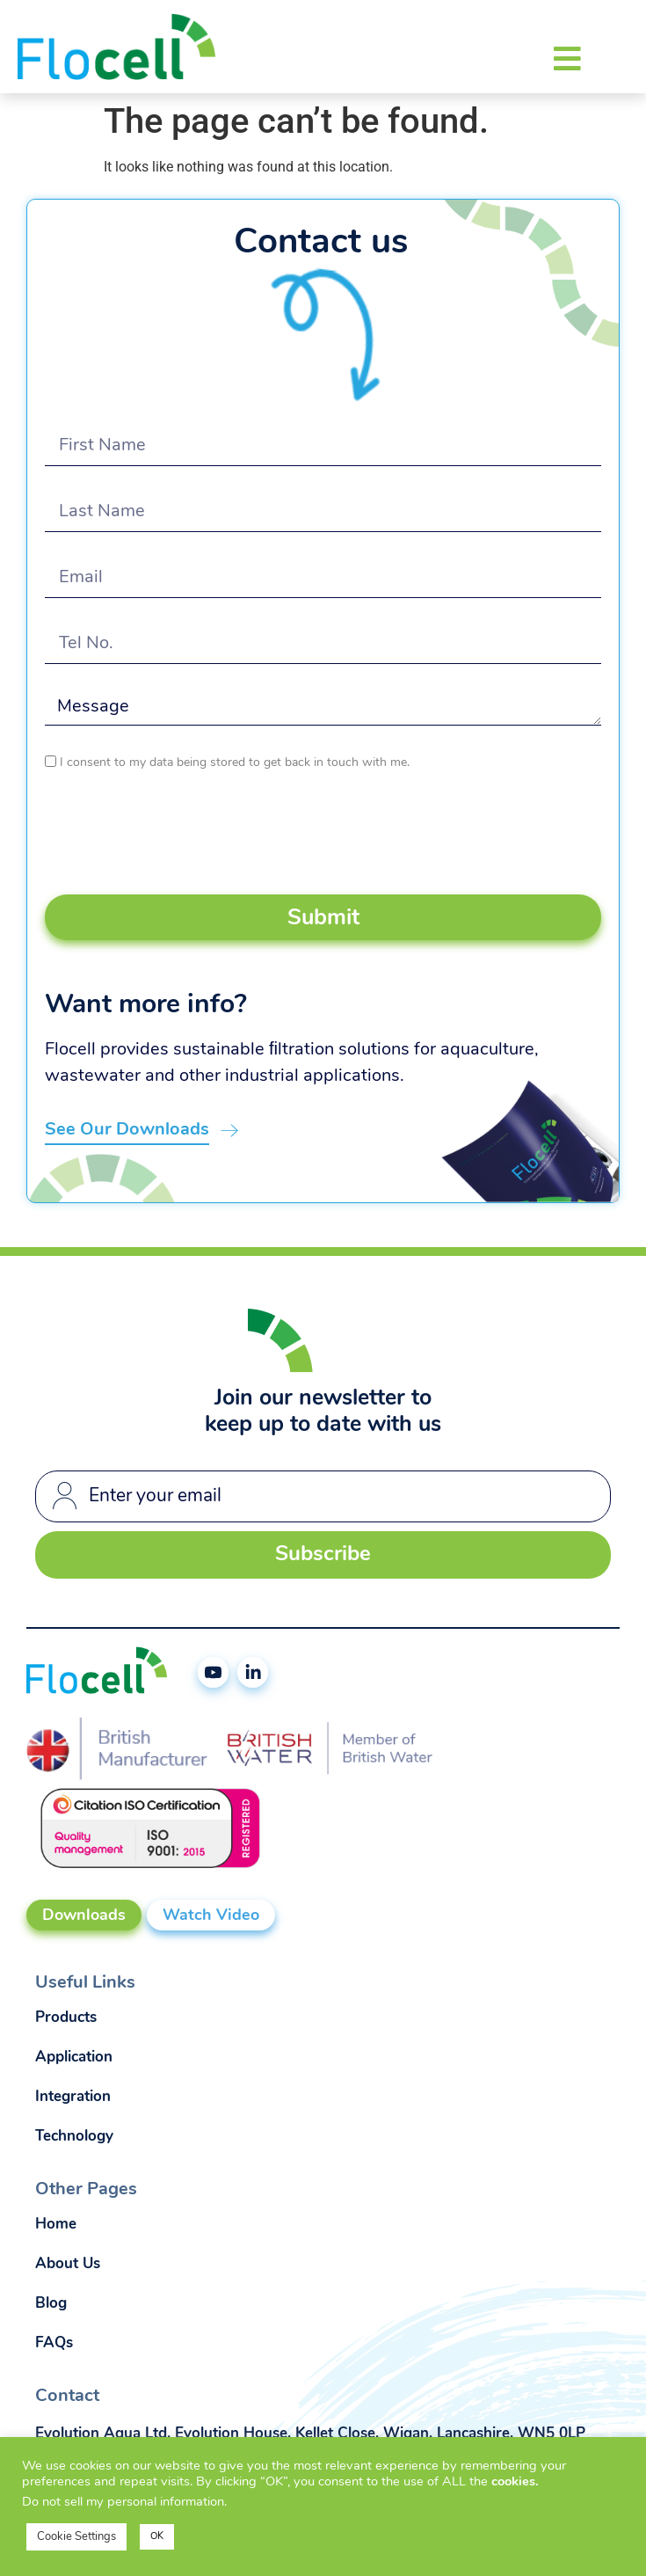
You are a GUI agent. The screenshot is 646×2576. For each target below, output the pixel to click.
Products (66, 2017)
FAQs (54, 2343)
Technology (74, 2136)
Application (74, 2057)
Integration (73, 2097)
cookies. (515, 2482)
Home (55, 2224)
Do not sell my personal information (123, 2502)
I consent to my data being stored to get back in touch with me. (235, 763)
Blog (51, 2303)
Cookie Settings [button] (76, 2537)
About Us (67, 2264)
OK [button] (156, 2537)
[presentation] (178, 833)
